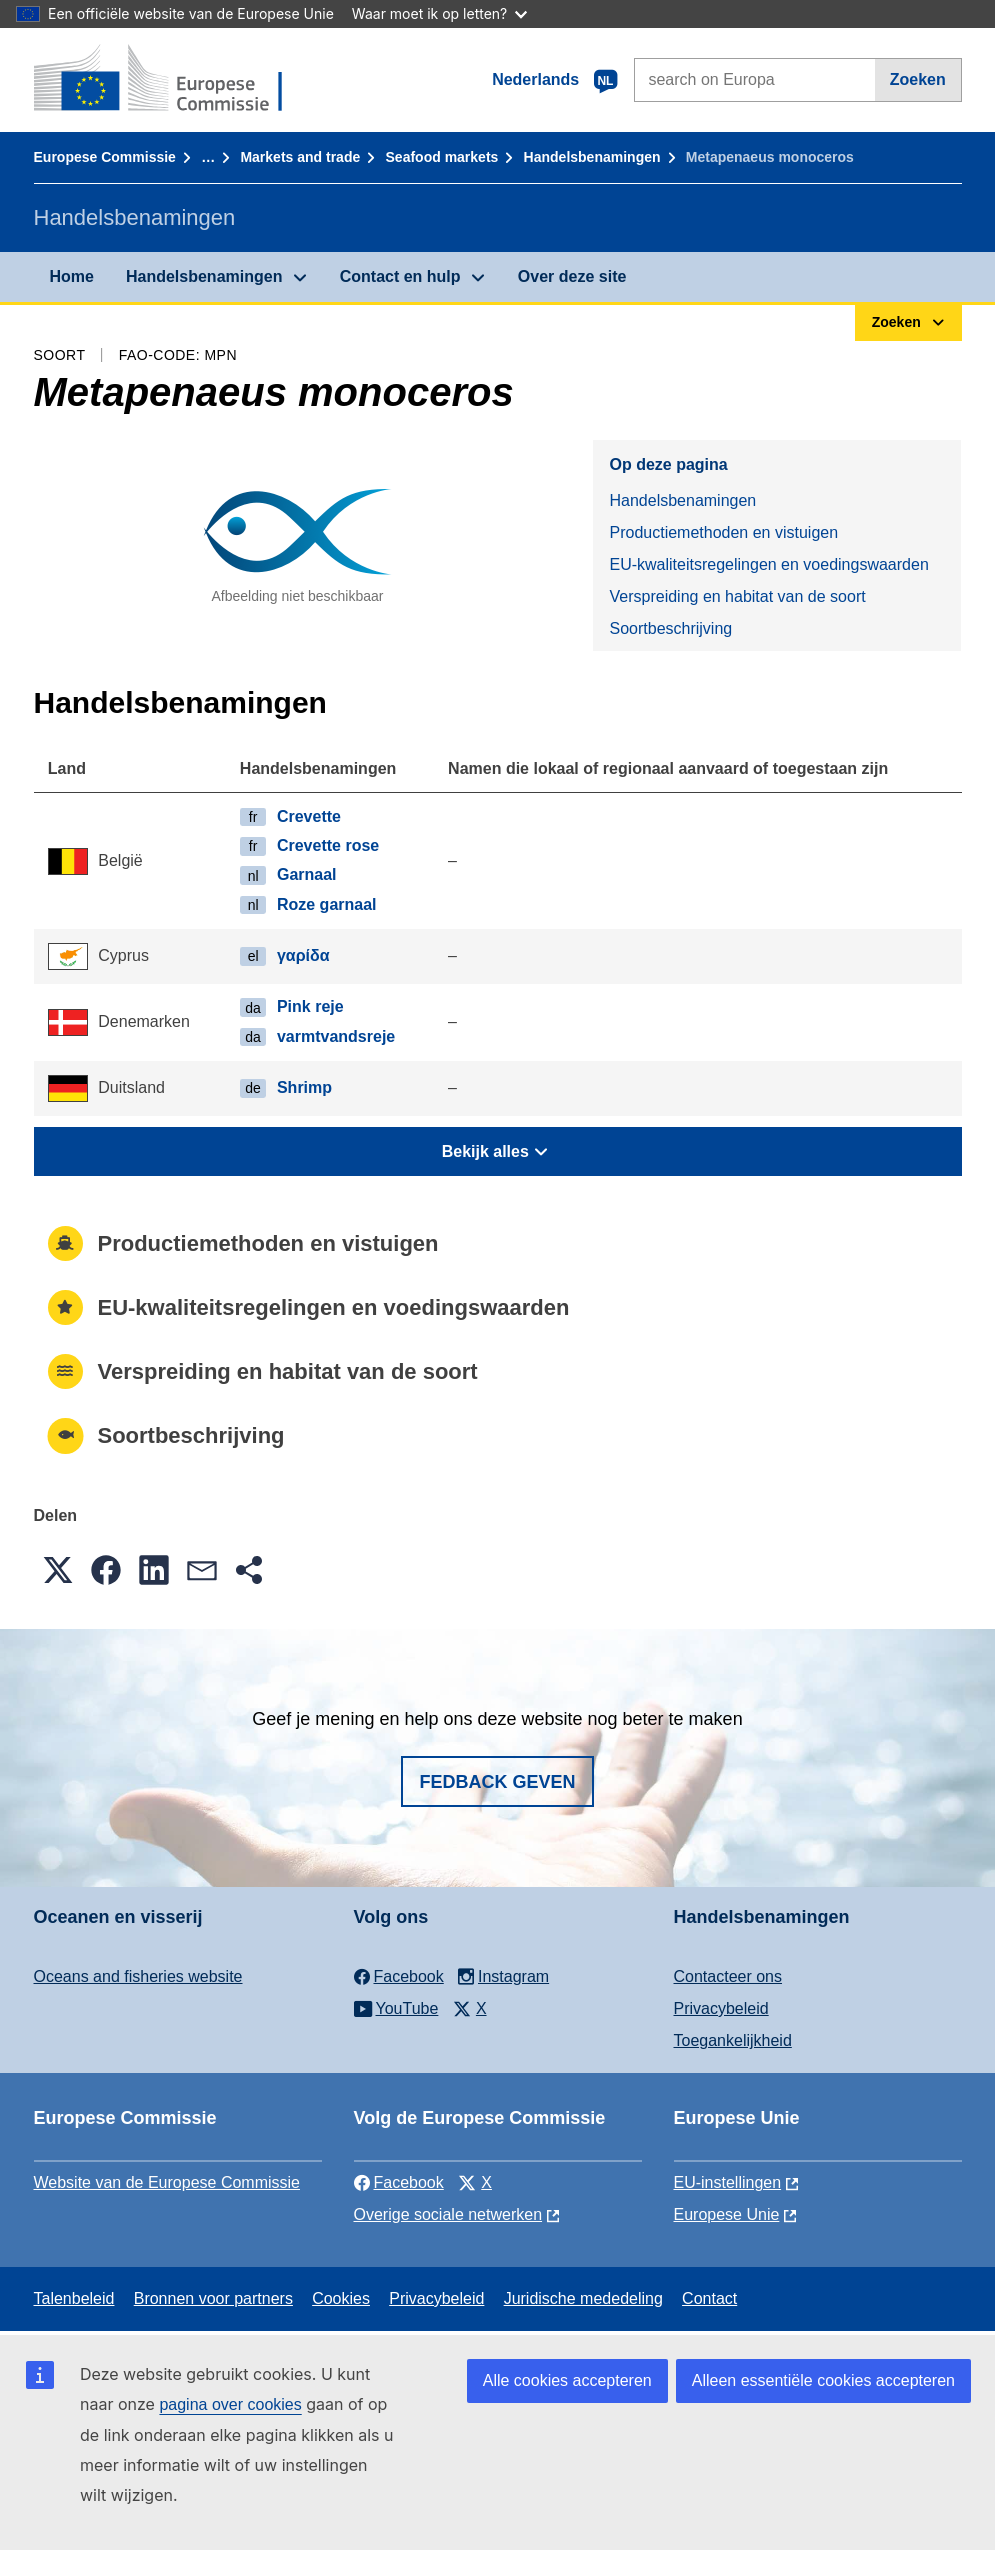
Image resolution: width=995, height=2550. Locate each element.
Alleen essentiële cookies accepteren (823, 2380)
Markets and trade (300, 157)
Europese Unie (727, 2214)
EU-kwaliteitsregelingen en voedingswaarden (768, 564)
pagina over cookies (230, 2404)
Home (72, 276)
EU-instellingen (728, 2182)
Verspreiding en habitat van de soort (737, 596)
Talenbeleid (74, 2298)
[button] (58, 1570)
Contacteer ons (728, 1976)
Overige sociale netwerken (448, 2214)
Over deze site (572, 276)
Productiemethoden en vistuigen (723, 532)
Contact (709, 2298)
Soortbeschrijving (670, 628)
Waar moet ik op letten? (439, 13)
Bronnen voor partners (213, 2298)
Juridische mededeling (583, 2298)
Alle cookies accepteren (567, 2380)
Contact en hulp (400, 276)
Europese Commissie (105, 157)
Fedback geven (497, 1782)
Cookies (341, 2298)
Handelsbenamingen (592, 157)
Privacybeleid (721, 2008)
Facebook (399, 2182)
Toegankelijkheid (733, 2040)
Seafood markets (442, 157)
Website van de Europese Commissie (167, 2182)
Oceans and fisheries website (138, 1976)
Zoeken (918, 79)
